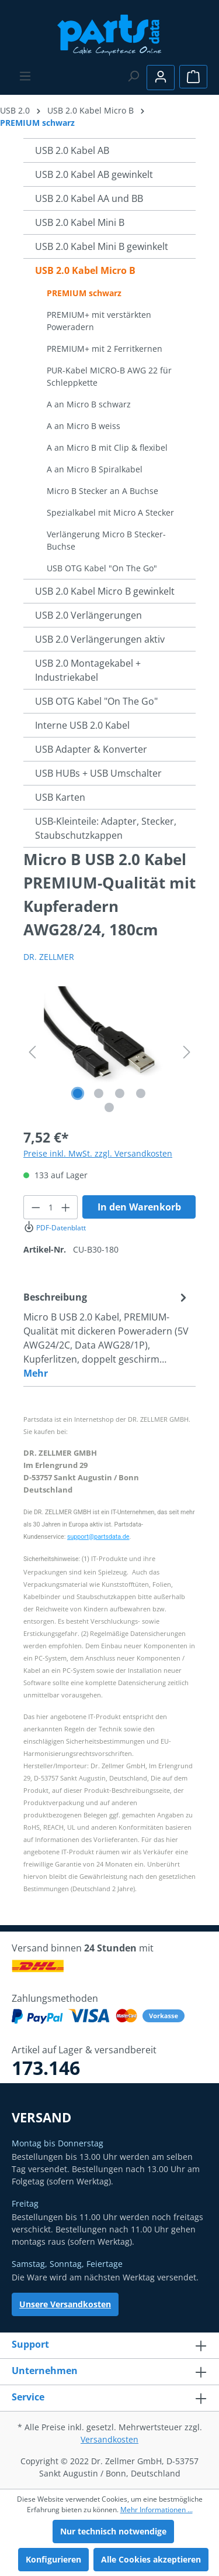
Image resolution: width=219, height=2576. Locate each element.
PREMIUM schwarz (84, 293)
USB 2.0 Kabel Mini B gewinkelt (101, 246)
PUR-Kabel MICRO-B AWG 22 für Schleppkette (109, 376)
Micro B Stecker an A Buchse (102, 490)
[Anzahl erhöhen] (66, 1207)
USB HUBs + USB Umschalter (98, 773)
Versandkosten (109, 2439)
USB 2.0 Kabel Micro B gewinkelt (105, 591)
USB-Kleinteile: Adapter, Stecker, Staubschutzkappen (105, 828)
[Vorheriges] (32, 1052)
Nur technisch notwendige (113, 2531)
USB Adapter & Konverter (91, 749)
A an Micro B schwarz (89, 404)
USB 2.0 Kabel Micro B (85, 270)
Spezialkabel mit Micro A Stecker (110, 512)
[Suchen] (133, 76)
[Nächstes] (187, 1052)
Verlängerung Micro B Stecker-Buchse (106, 540)
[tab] (106, 1334)
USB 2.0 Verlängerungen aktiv (100, 639)
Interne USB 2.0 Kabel (82, 725)
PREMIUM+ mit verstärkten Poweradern (99, 320)
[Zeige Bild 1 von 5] (77, 1093)
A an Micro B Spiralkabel (94, 469)
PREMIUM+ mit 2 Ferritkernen (104, 348)
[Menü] (25, 76)
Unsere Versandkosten (65, 2304)
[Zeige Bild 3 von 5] (119, 1093)
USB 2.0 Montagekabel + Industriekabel (88, 670)
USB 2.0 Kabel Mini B (79, 222)
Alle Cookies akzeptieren (151, 2559)
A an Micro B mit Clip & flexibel (107, 447)
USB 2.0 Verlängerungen (88, 615)
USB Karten (60, 797)
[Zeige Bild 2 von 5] (98, 1093)
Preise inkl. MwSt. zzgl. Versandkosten (97, 1153)
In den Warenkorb (139, 1206)
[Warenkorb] (193, 77)
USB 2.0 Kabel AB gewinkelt (94, 174)
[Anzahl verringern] (35, 1207)
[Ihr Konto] (161, 77)
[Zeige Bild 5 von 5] (109, 1107)
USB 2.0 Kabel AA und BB (89, 198)
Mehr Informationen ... (156, 2510)
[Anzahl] (50, 1207)
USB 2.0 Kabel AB (72, 150)
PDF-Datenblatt (54, 1228)
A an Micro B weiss (83, 425)
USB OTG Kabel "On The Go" (102, 568)
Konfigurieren (53, 2559)
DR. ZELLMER (48, 956)
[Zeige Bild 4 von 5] (140, 1093)
